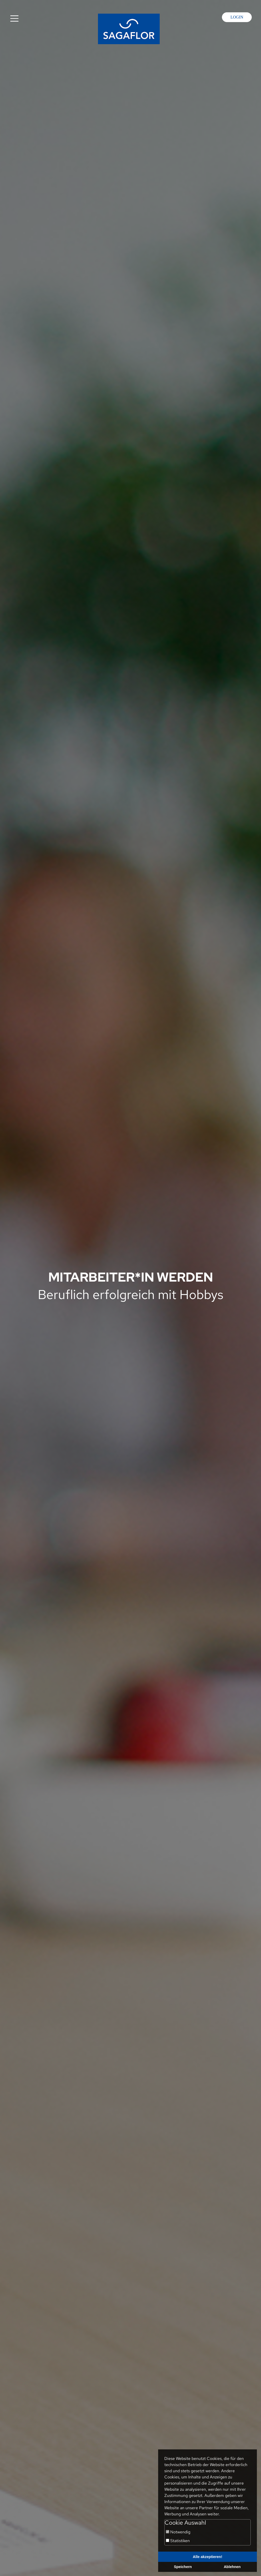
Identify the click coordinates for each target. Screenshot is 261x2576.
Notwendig (178, 2532)
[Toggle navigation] (14, 18)
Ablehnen (232, 2567)
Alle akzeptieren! (207, 2557)
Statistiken (178, 2540)
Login (236, 17)
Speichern (183, 2567)
